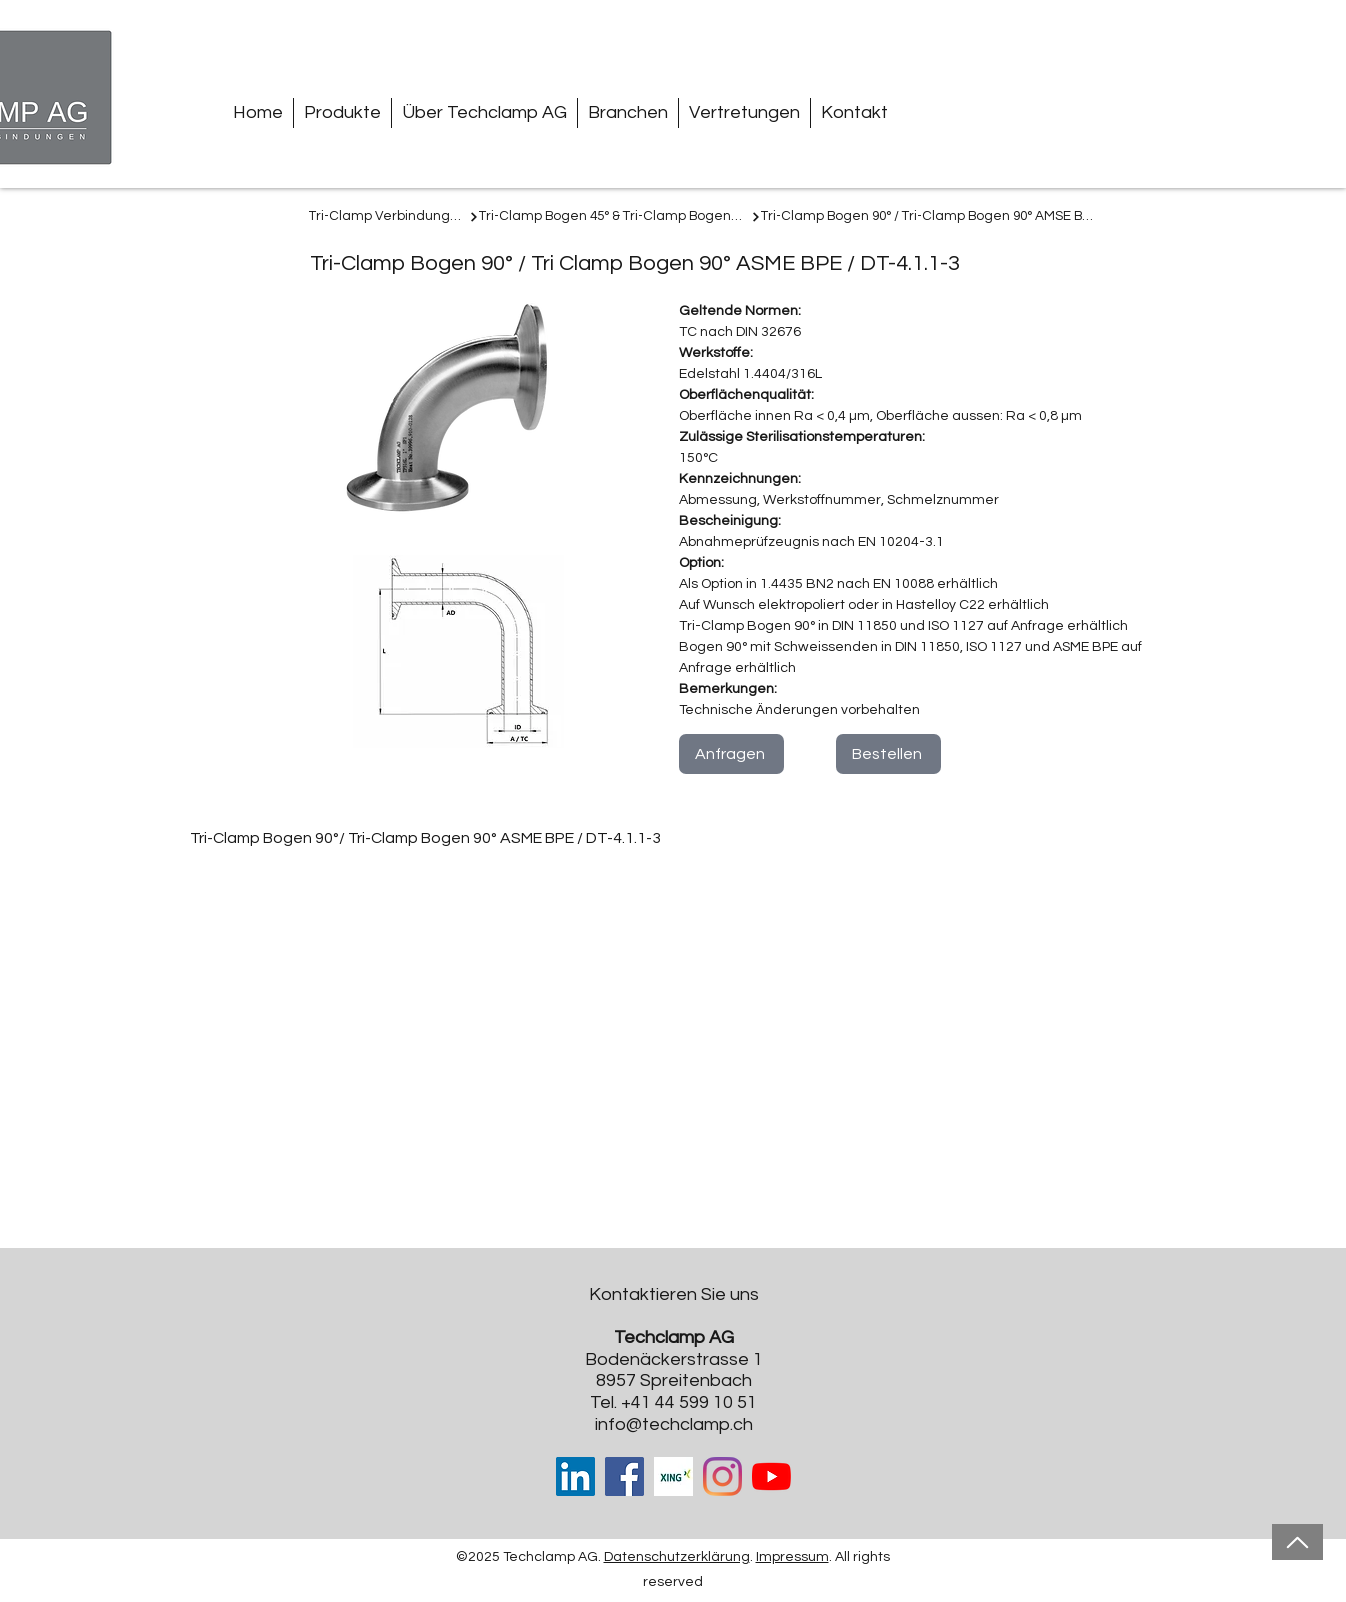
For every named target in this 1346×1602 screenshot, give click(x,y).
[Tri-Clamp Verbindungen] (394, 217)
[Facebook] (624, 1476)
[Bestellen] (888, 754)
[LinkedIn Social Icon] (575, 1476)
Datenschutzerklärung (677, 1557)
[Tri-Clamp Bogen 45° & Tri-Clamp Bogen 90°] (620, 217)
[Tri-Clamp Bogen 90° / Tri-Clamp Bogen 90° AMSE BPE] (929, 217)
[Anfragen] (731, 754)
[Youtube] (771, 1476)
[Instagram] (722, 1476)
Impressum (792, 1557)
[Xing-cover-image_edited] (673, 1476)
